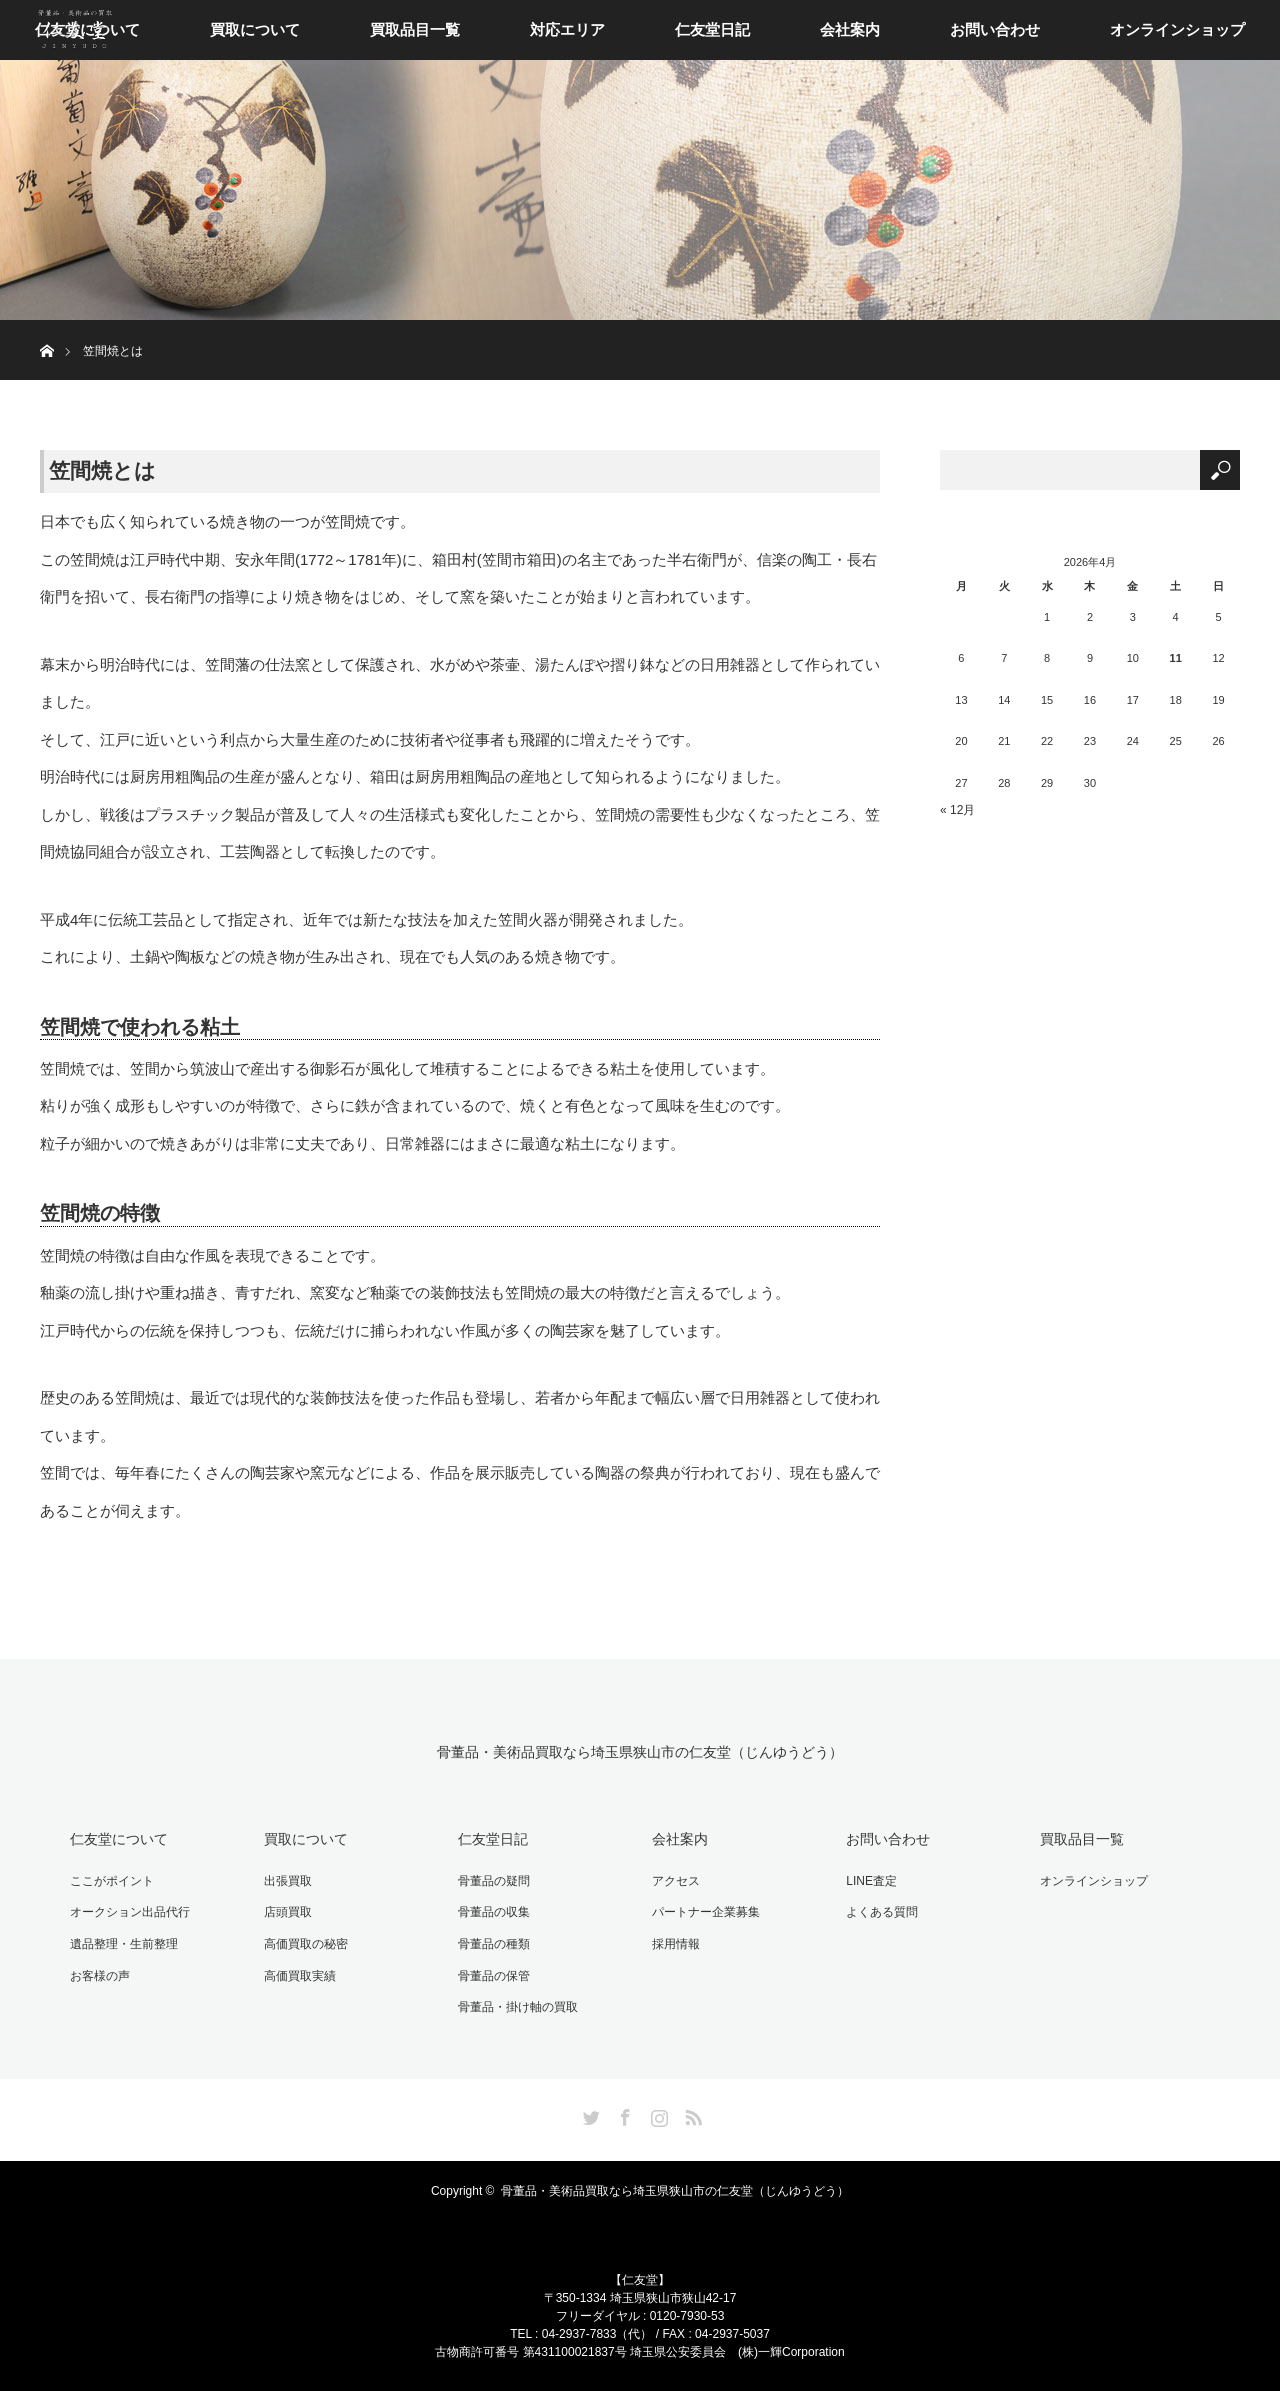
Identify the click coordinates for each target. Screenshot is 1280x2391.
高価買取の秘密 (306, 1944)
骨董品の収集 (494, 1912)
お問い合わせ (995, 29)
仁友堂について (119, 1839)
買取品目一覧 (415, 29)
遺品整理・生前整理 (124, 1944)
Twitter (589, 2114)
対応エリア (567, 29)
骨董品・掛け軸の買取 (518, 2007)
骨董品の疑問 (494, 1881)
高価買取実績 (300, 1976)
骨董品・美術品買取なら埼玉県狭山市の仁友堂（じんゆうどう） (640, 1752)
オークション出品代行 (130, 1912)
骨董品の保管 (494, 1976)
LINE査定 (871, 1881)
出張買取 (288, 1881)
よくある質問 (882, 1912)
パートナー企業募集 (706, 1912)
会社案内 (850, 29)
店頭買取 (288, 1912)
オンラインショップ (1177, 29)
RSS (691, 2114)
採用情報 (676, 1944)
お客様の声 (100, 1976)
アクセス (676, 1881)
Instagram (657, 2114)
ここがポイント (112, 1881)
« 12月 (957, 810)
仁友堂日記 (712, 29)
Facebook (623, 2114)
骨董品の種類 (494, 1944)
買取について (255, 29)
